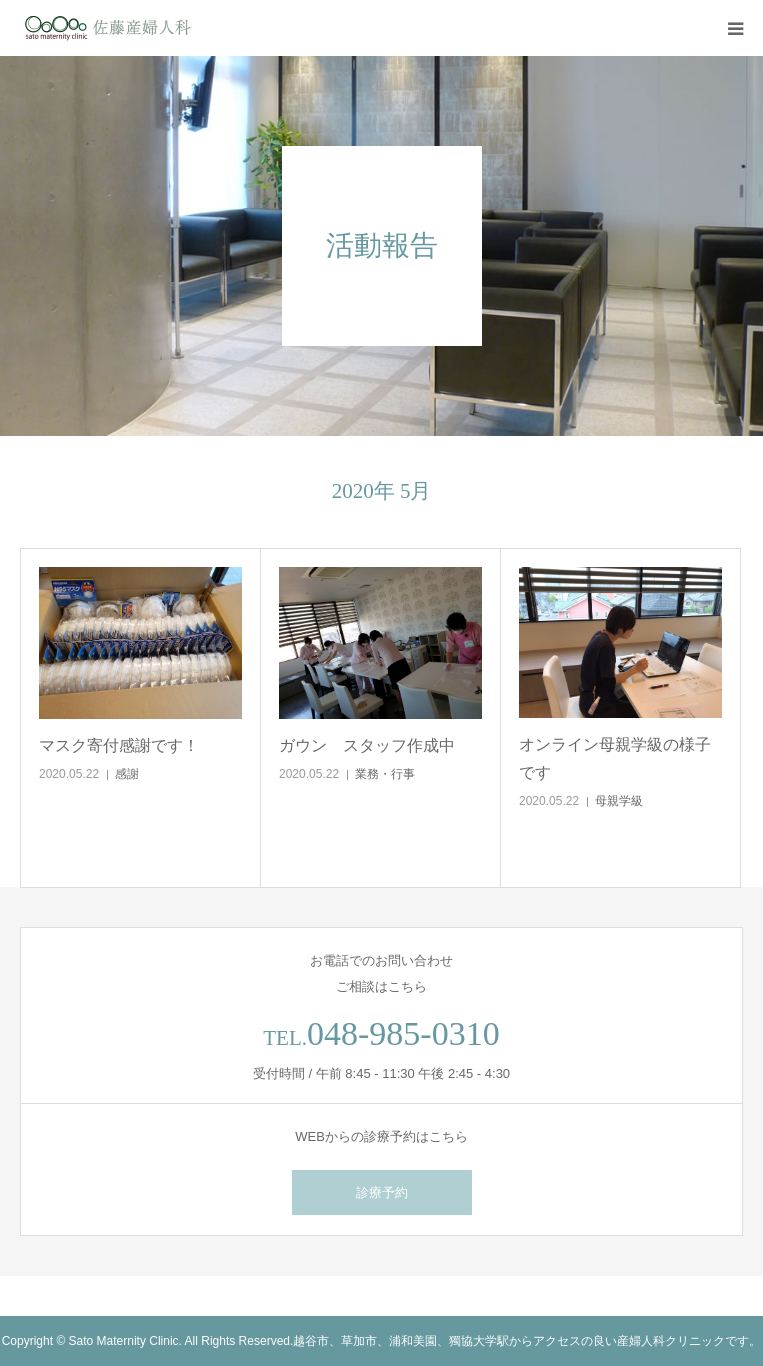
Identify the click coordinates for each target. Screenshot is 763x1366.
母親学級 (619, 801)
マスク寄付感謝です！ (119, 745)
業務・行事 (385, 774)
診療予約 (382, 1192)
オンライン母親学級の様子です (615, 758)
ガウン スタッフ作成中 (367, 745)
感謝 (127, 774)
